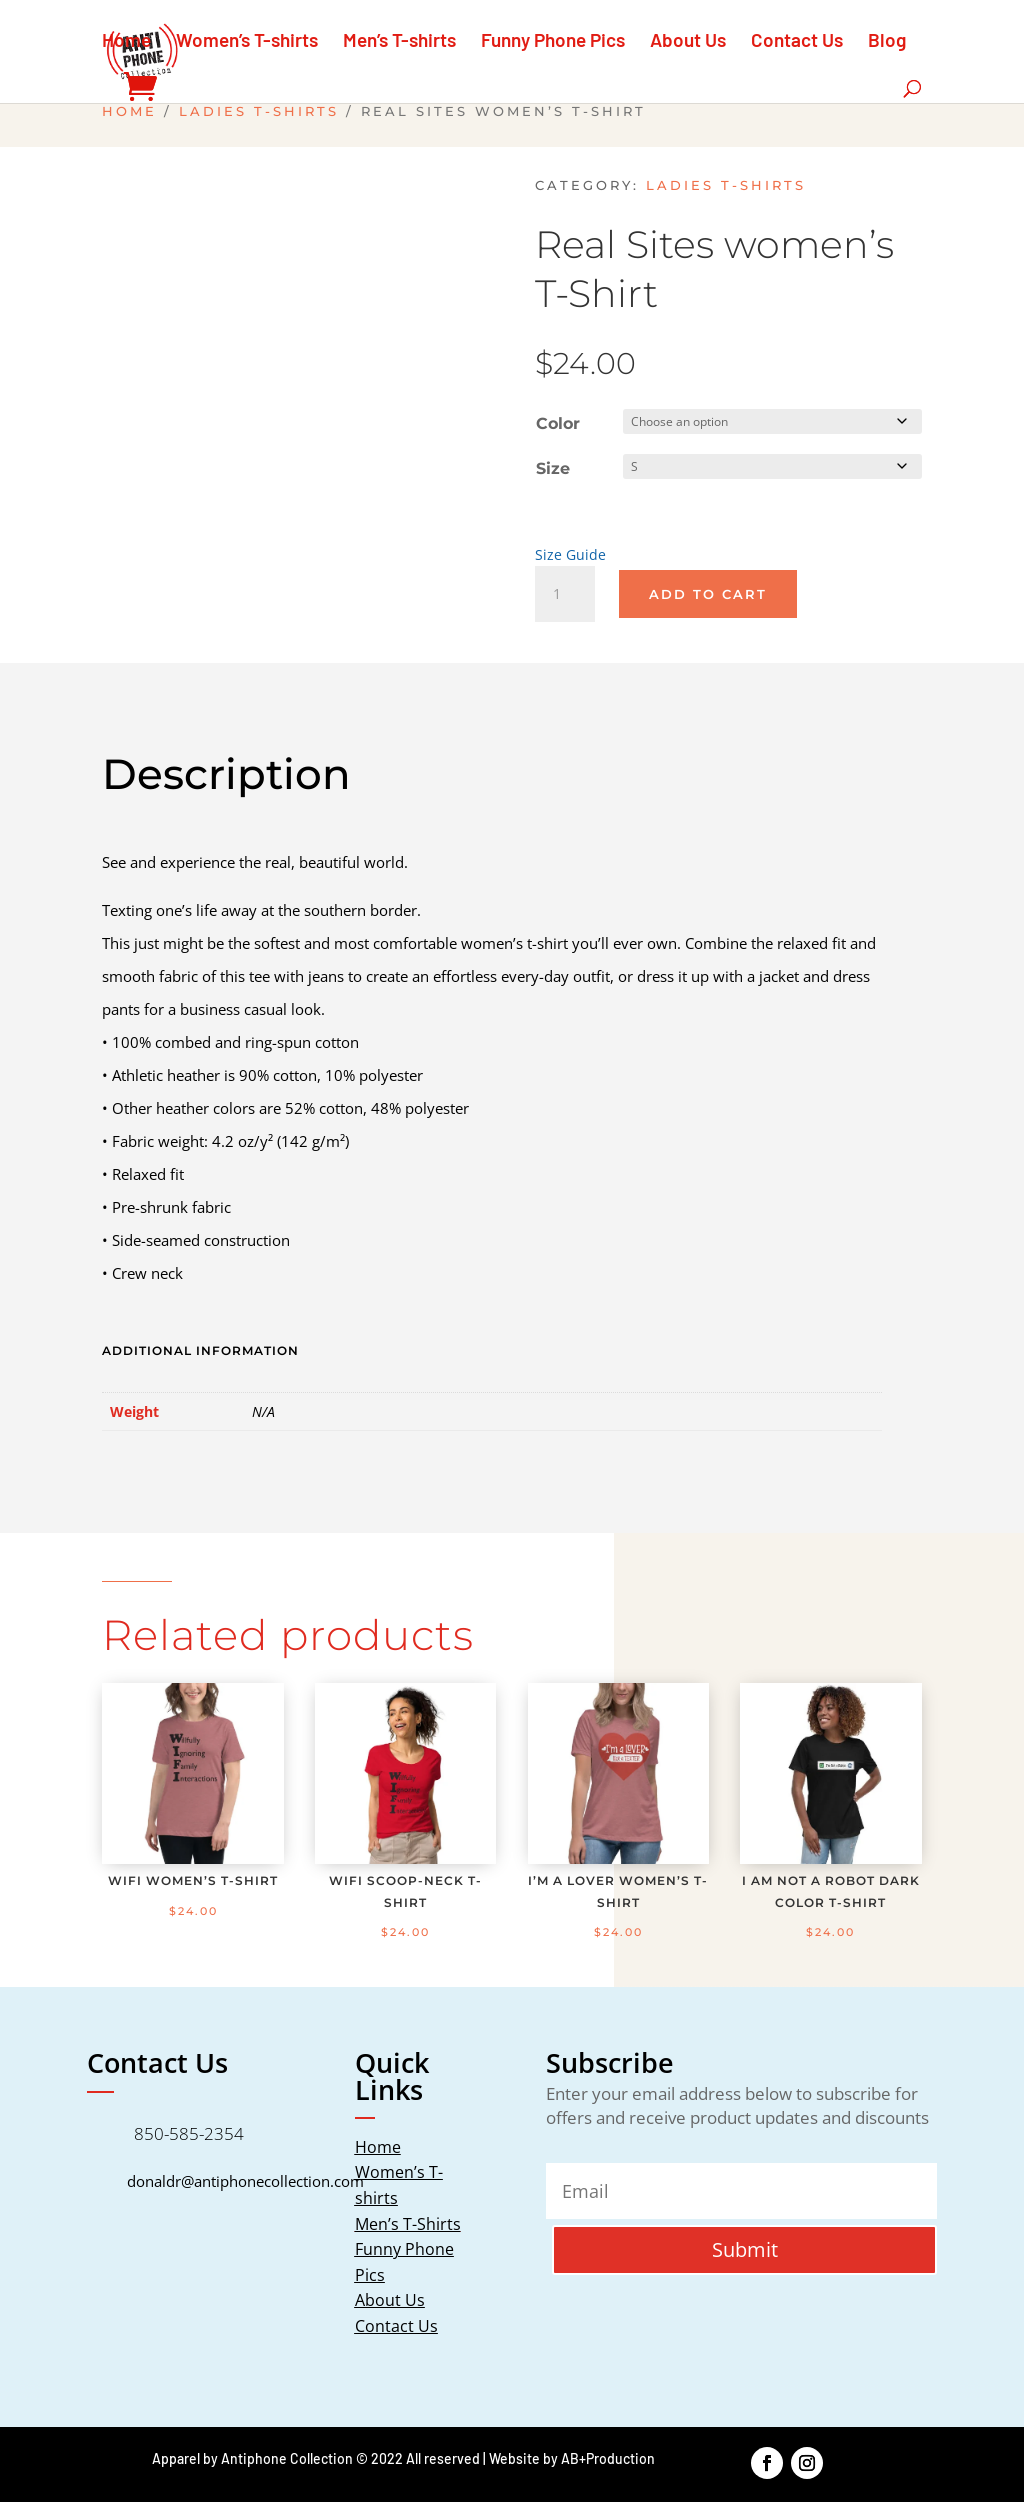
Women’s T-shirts (247, 42)
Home (126, 42)
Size (553, 465)
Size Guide (570, 548)
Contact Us (797, 42)
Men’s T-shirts (399, 42)
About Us (688, 42)
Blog (887, 42)
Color (558, 423)
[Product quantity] (565, 588)
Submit (745, 2243)
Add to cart (708, 588)
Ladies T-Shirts (259, 111)
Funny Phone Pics (553, 42)
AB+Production (608, 2452)
